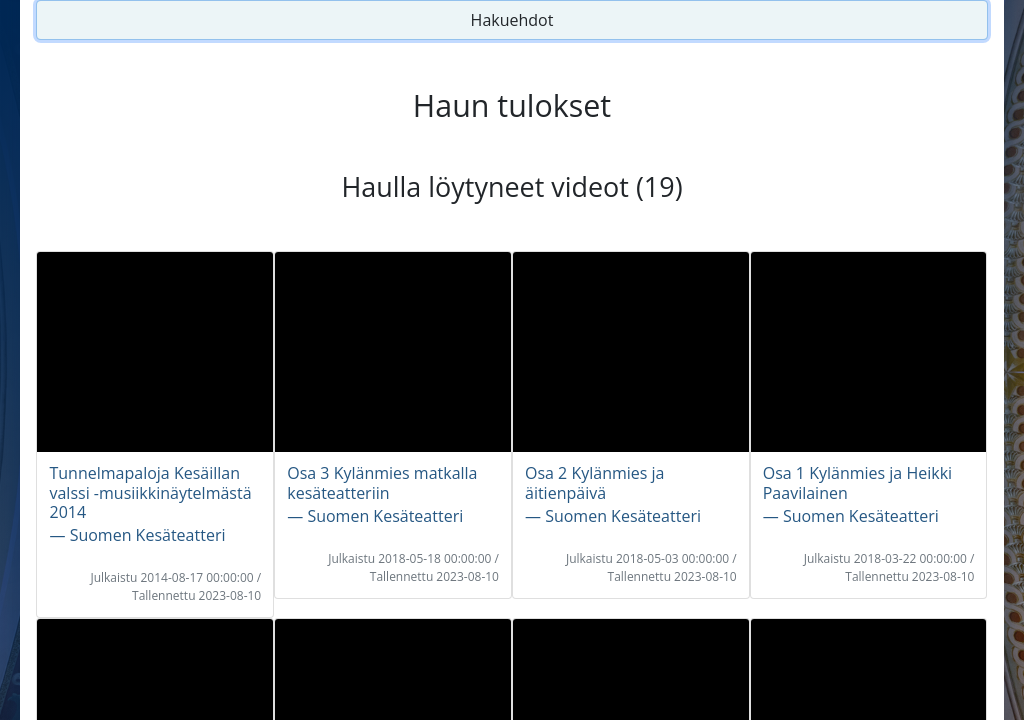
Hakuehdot (512, 20)
